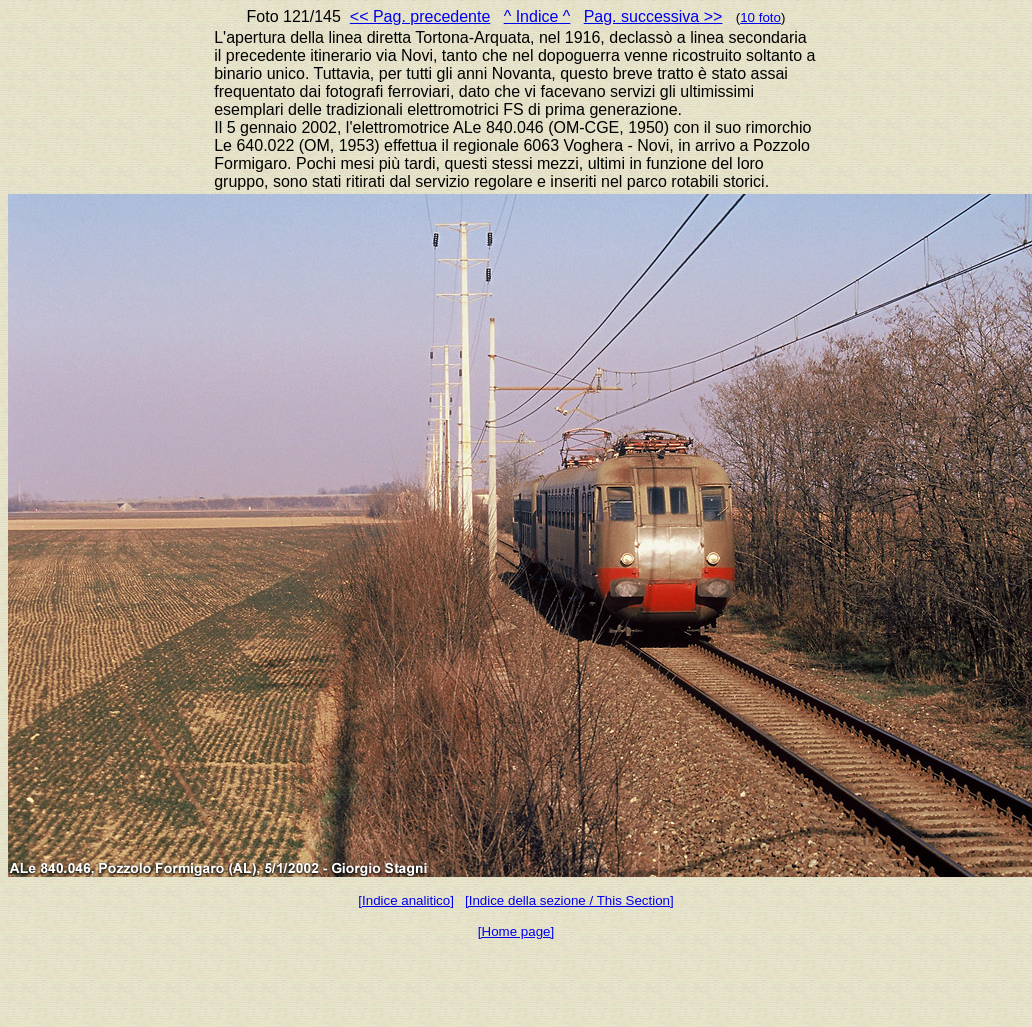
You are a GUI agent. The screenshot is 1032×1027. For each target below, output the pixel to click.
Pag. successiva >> (653, 16)
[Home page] (516, 931)
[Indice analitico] (406, 900)
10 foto (760, 17)
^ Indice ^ (537, 16)
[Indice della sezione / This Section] (569, 900)
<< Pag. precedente (420, 16)
